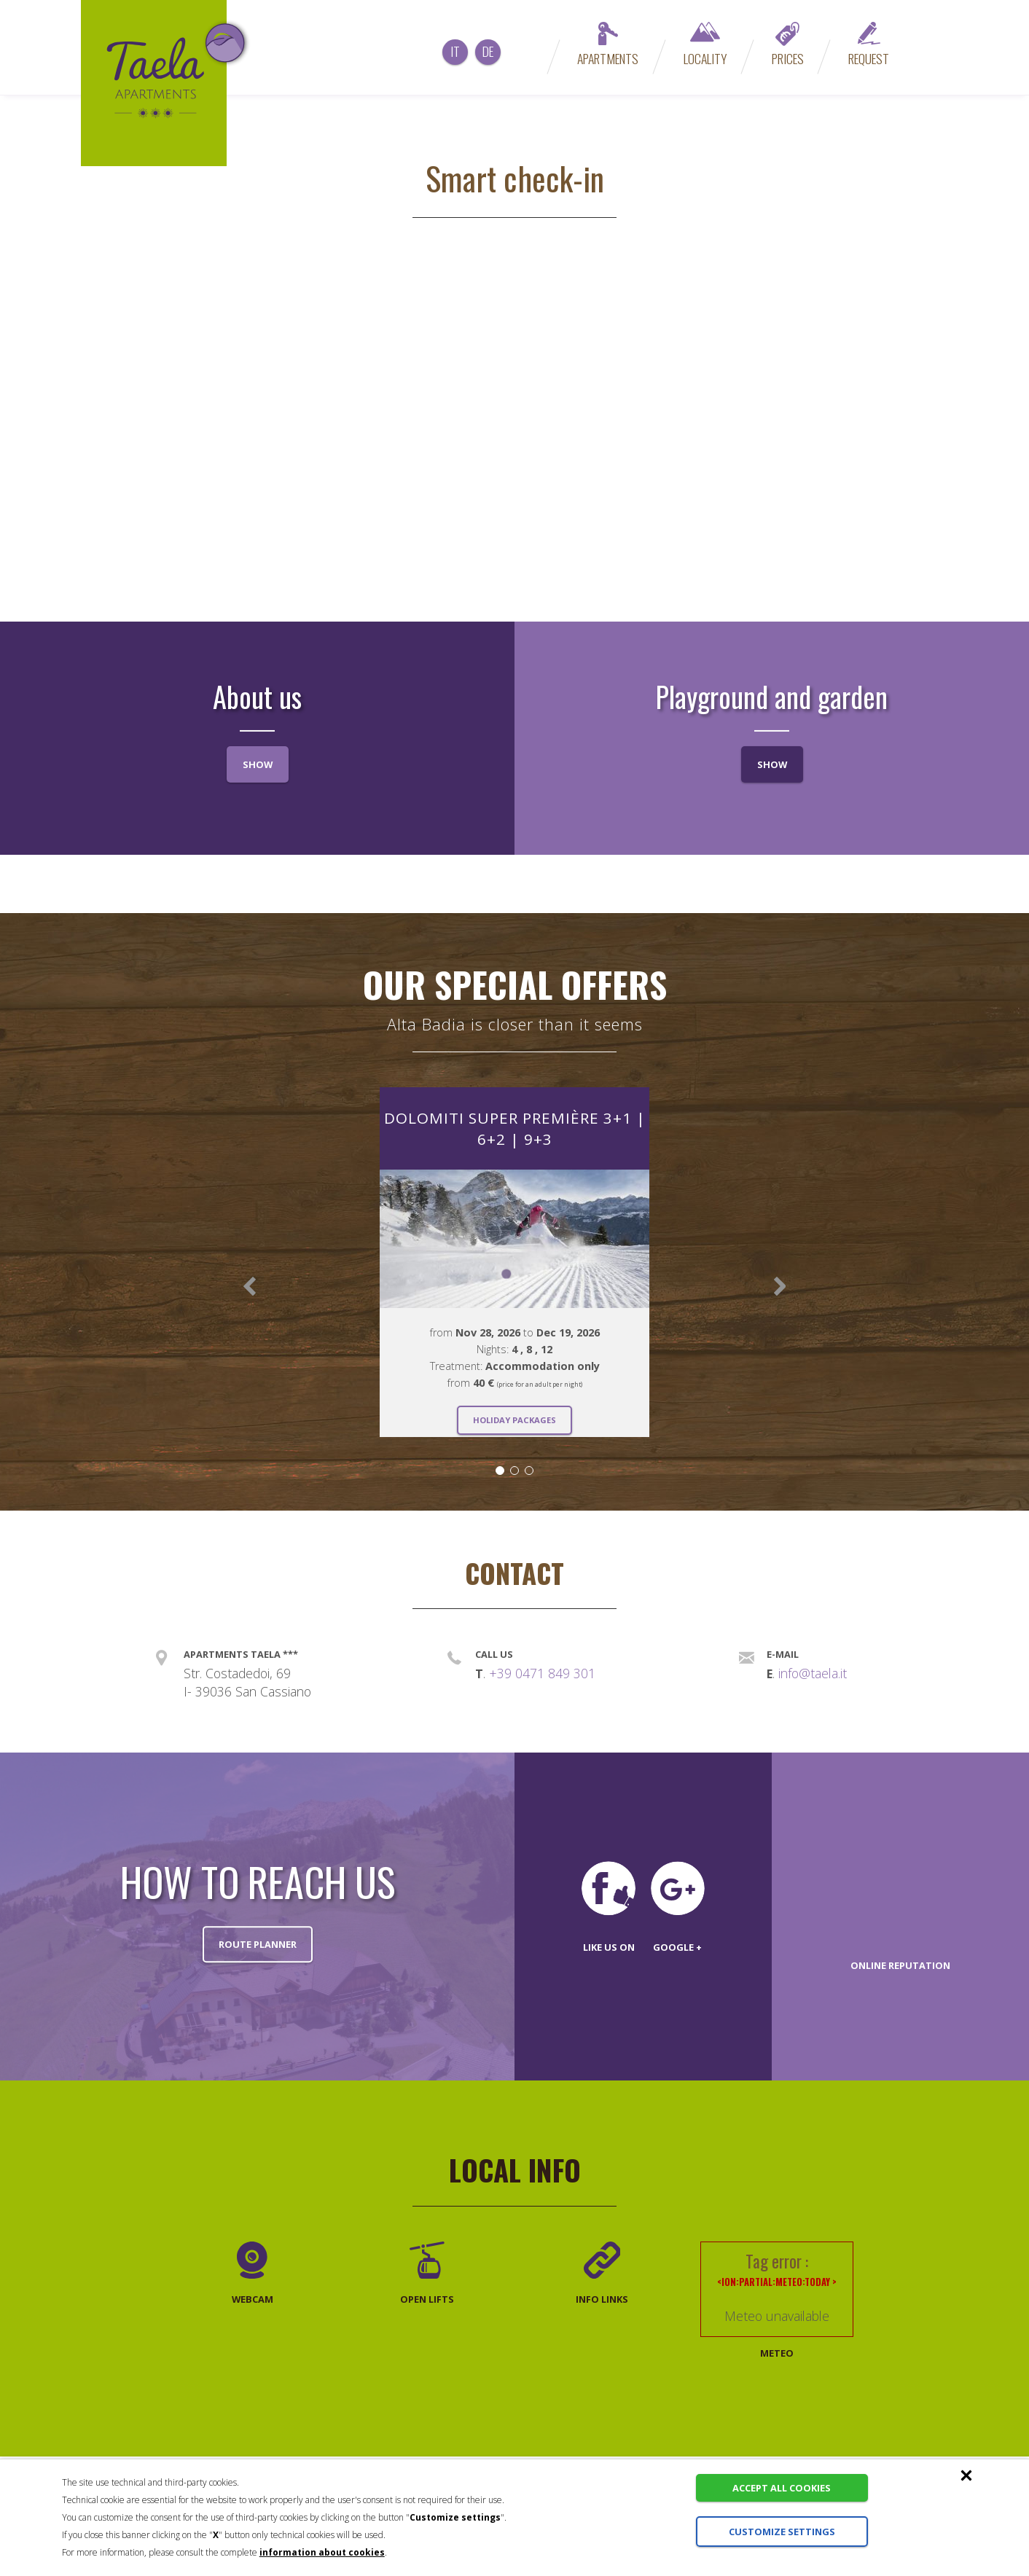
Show (258, 764)
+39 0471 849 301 (542, 1673)
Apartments (607, 45)
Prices (788, 45)
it (455, 51)
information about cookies (322, 2552)
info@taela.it (812, 1673)
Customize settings (777, 2531)
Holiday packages (514, 1419)
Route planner (258, 1944)
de (487, 51)
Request (868, 45)
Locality (705, 45)
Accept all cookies (777, 2487)
